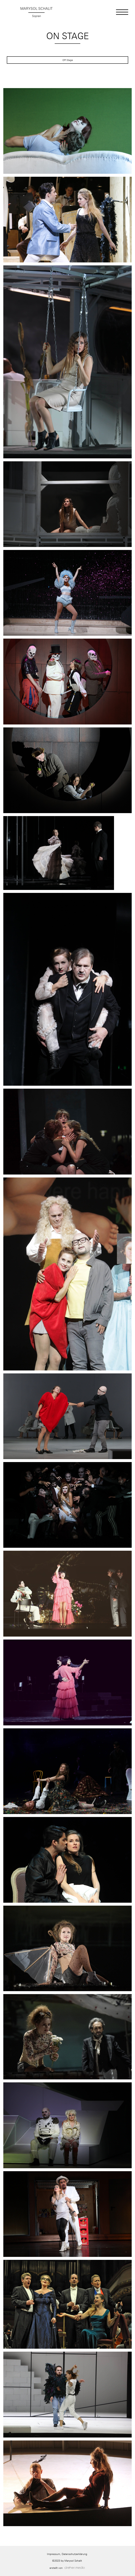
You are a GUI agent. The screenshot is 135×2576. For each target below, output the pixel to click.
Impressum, (54, 2554)
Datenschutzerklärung (74, 2554)
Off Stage (67, 60)
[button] (118, 12)
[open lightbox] (67, 131)
